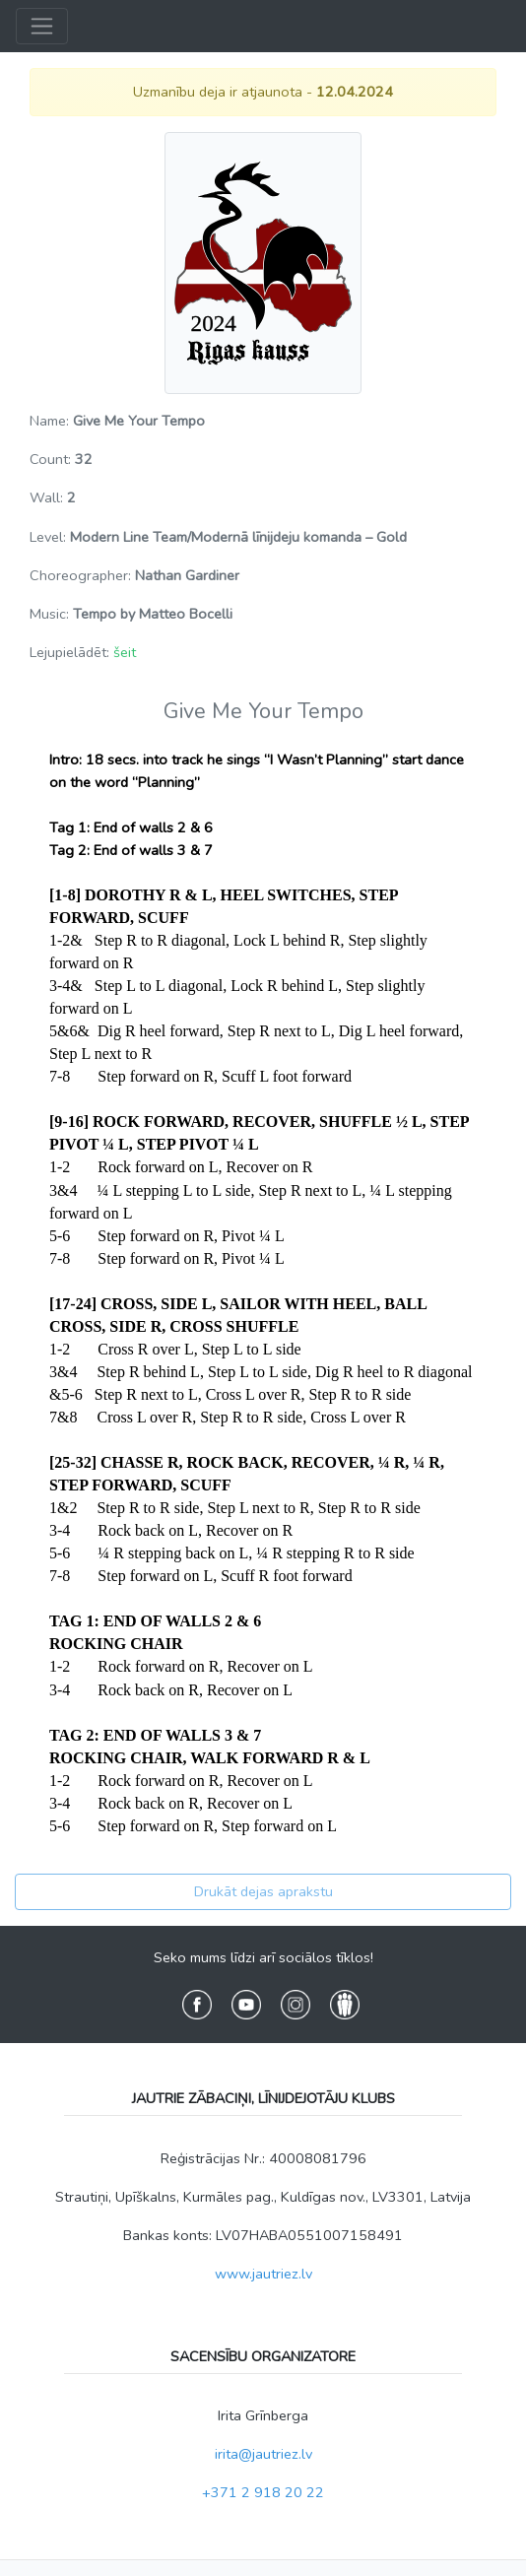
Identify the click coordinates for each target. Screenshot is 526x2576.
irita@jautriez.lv (263, 2454)
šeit (124, 652)
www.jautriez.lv (263, 2273)
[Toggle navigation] (42, 26)
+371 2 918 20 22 (263, 2492)
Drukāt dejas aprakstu (263, 1891)
